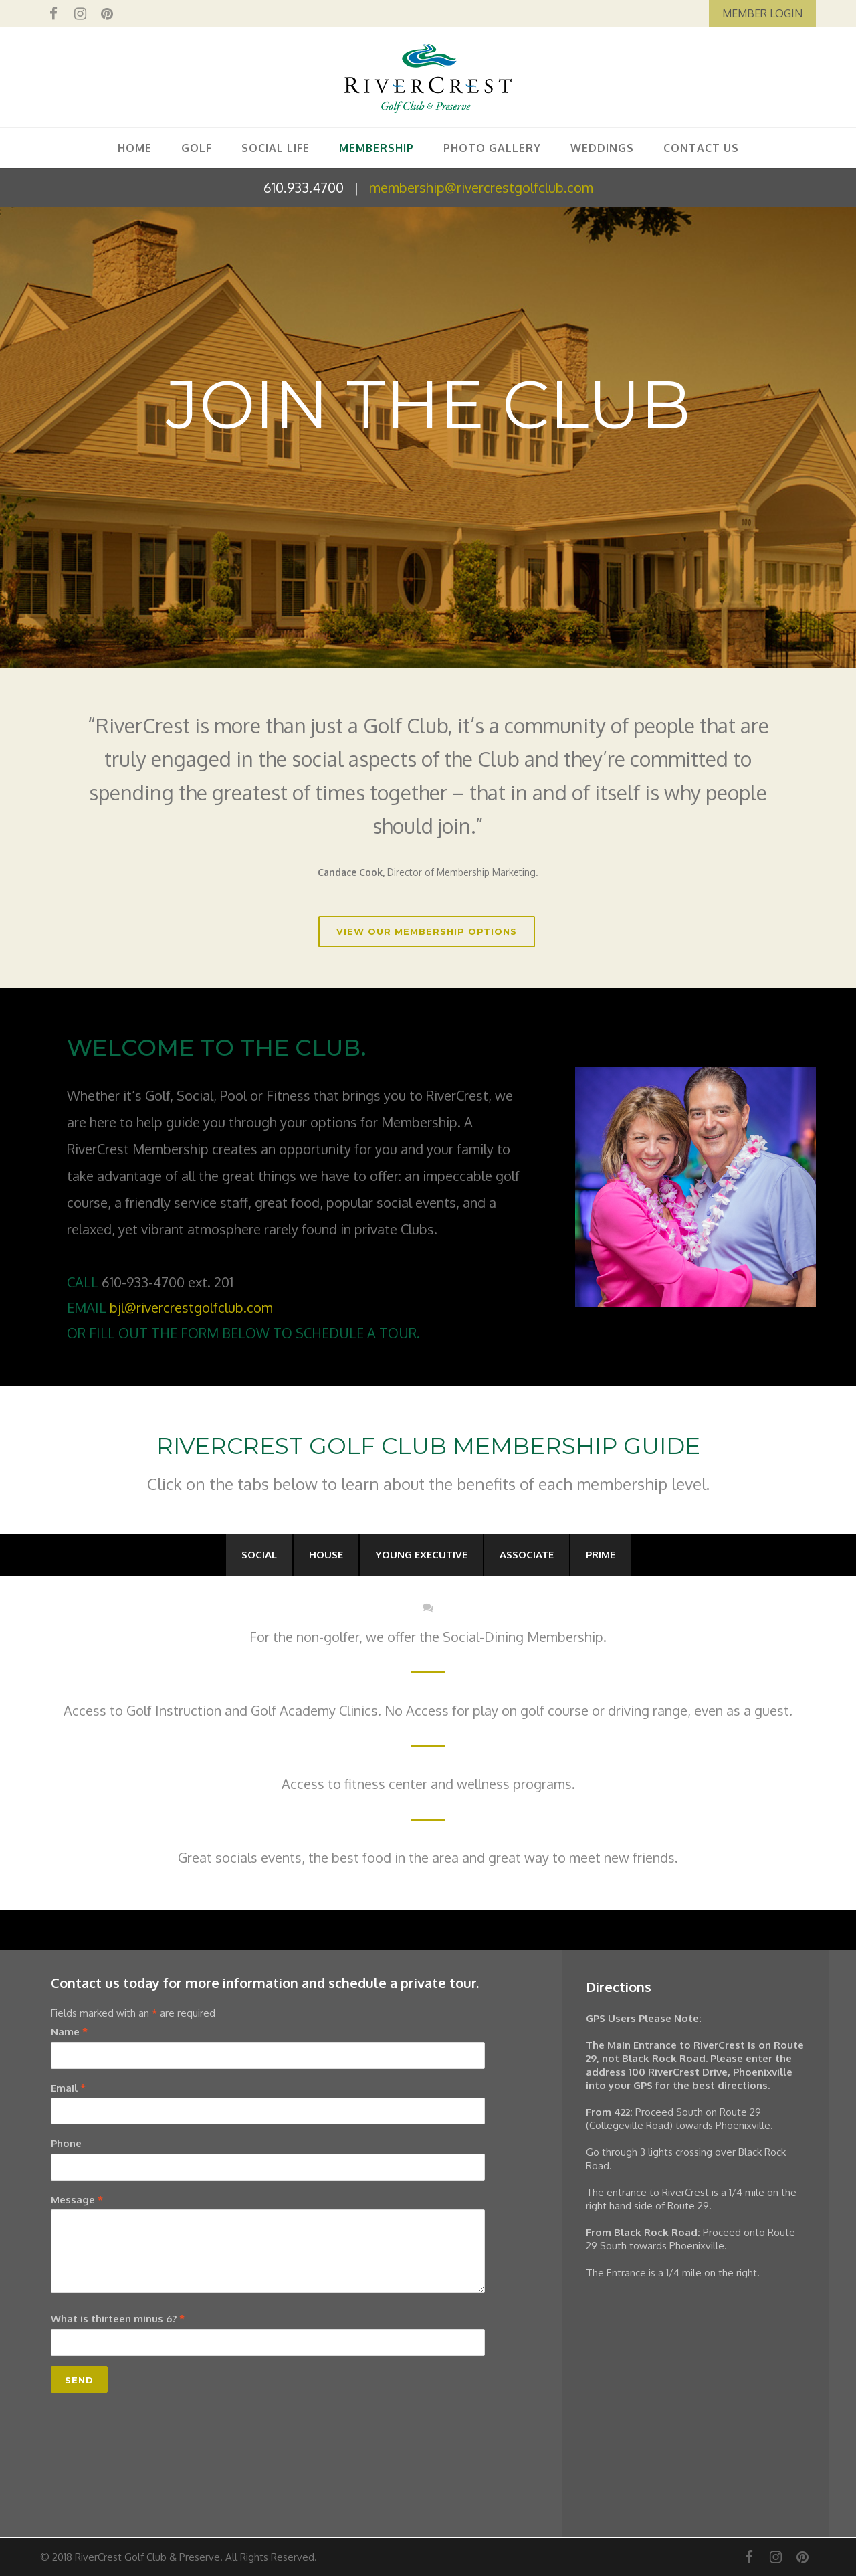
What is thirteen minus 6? (118, 2318)
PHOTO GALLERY (492, 148)
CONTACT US (701, 148)
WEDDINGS (602, 148)
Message (77, 2199)
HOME (135, 148)
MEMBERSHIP (376, 148)
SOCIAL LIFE (275, 148)
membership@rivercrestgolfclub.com (481, 187)
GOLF (196, 148)
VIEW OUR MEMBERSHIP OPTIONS (426, 931)
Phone (66, 2143)
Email (68, 2088)
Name (69, 2031)
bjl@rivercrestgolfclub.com (191, 1307)
